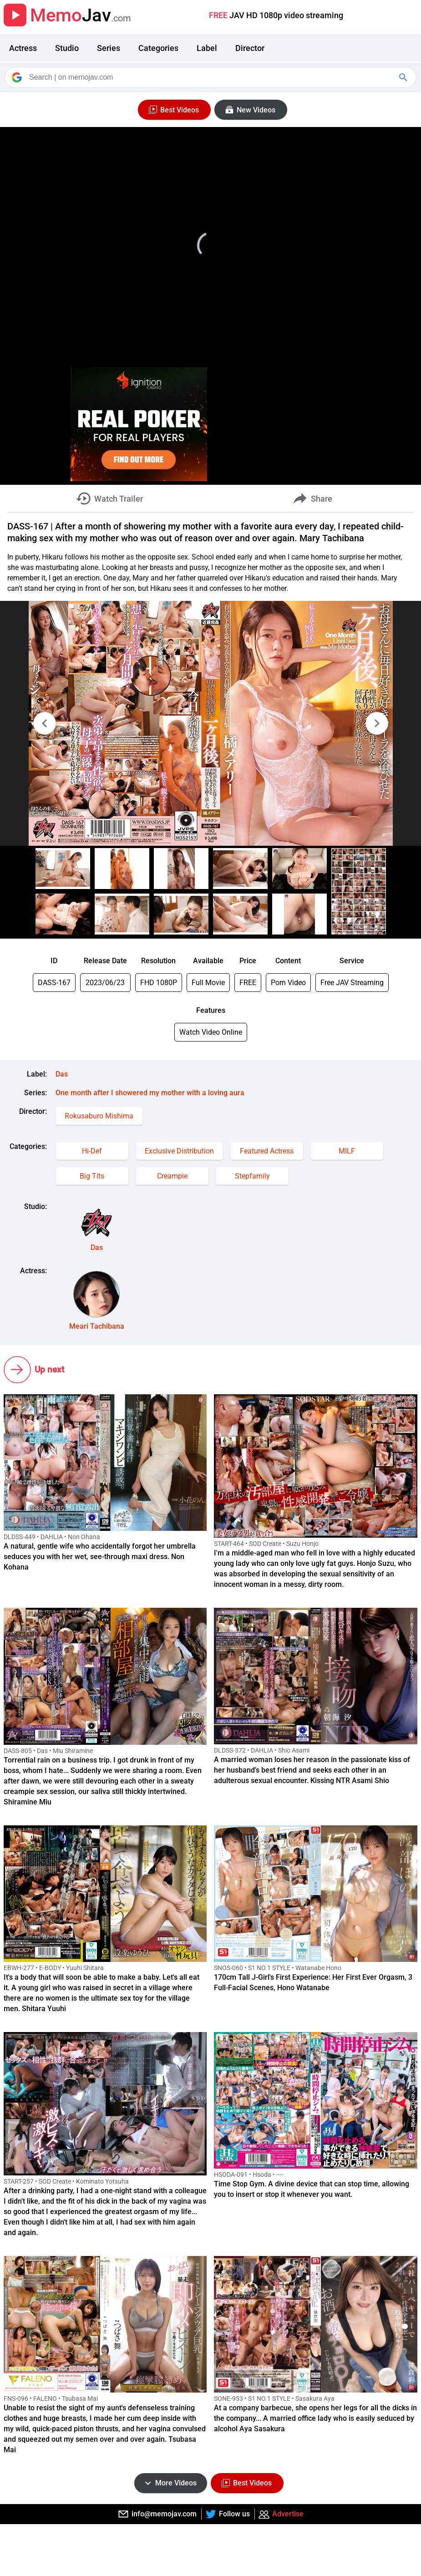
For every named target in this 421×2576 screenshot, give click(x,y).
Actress (23, 48)
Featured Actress (267, 1151)
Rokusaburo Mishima (99, 1116)
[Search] (211, 77)
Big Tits (92, 1176)
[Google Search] (404, 77)
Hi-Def (92, 1151)
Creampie (172, 1176)
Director (249, 48)
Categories (158, 48)
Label (207, 48)
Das (62, 1074)
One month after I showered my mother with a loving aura (150, 1092)
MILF (347, 1151)
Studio (67, 48)
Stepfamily (252, 1176)
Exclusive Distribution (179, 1151)
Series (108, 48)
